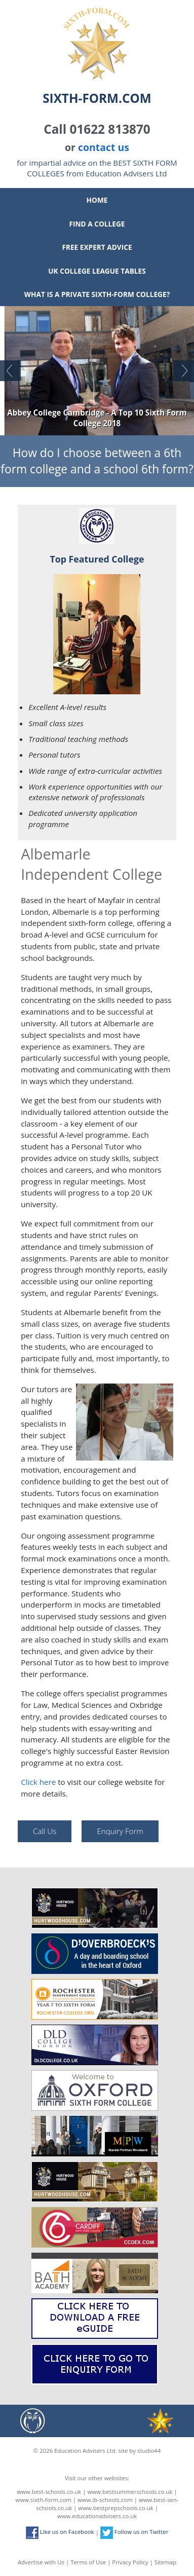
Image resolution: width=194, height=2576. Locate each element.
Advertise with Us (41, 2562)
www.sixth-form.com (43, 2500)
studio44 (149, 2450)
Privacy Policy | (133, 2562)
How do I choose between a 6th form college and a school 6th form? (97, 461)
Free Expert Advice (97, 247)
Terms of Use (88, 2562)
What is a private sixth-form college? (97, 294)
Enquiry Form (120, 1831)
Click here (38, 1782)
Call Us (44, 1831)
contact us (103, 147)
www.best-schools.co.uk (49, 2491)
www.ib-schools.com (105, 2500)
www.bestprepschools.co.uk (115, 2508)
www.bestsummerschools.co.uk (130, 2491)
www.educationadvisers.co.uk (97, 2516)
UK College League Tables (96, 271)
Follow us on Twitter (134, 2531)
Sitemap (165, 2562)
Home (97, 200)
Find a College (97, 224)
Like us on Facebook (60, 2531)
